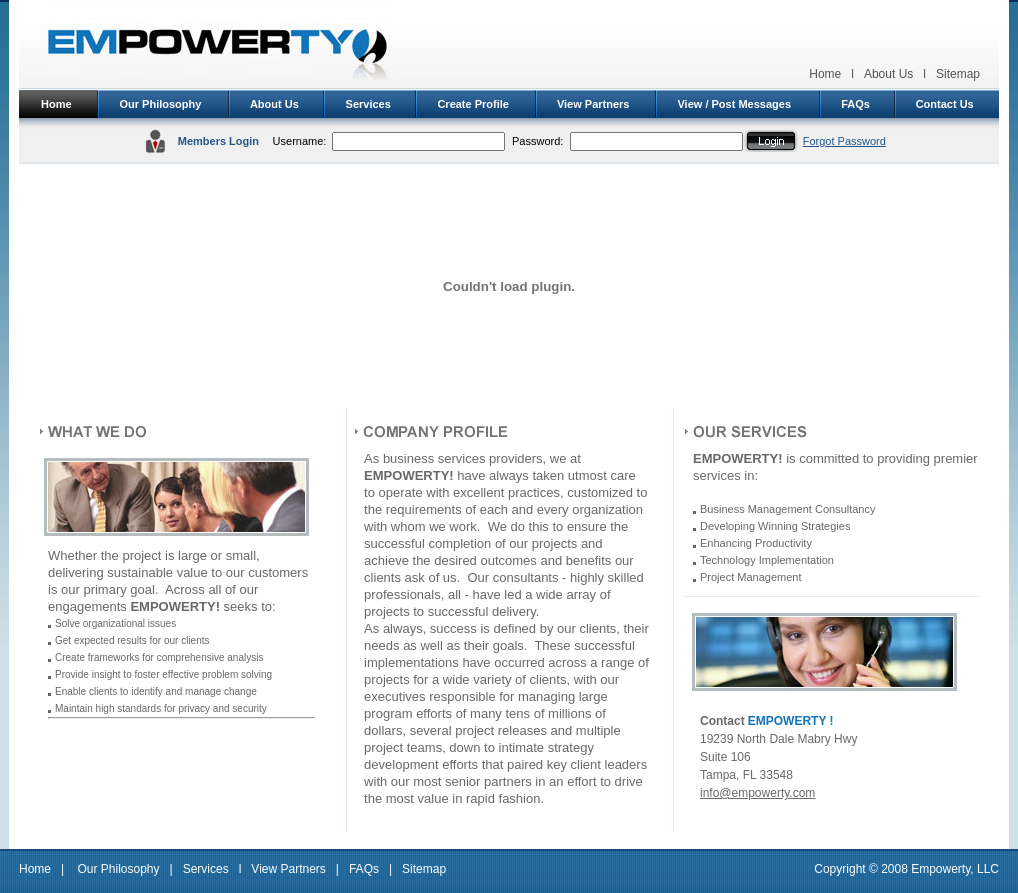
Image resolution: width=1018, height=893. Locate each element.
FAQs (855, 104)
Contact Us (945, 104)
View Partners (593, 104)
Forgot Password (844, 141)
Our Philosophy (160, 104)
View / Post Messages (734, 104)
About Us (888, 74)
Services (368, 104)
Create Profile (473, 104)
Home (825, 74)
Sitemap (958, 74)
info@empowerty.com (757, 793)
